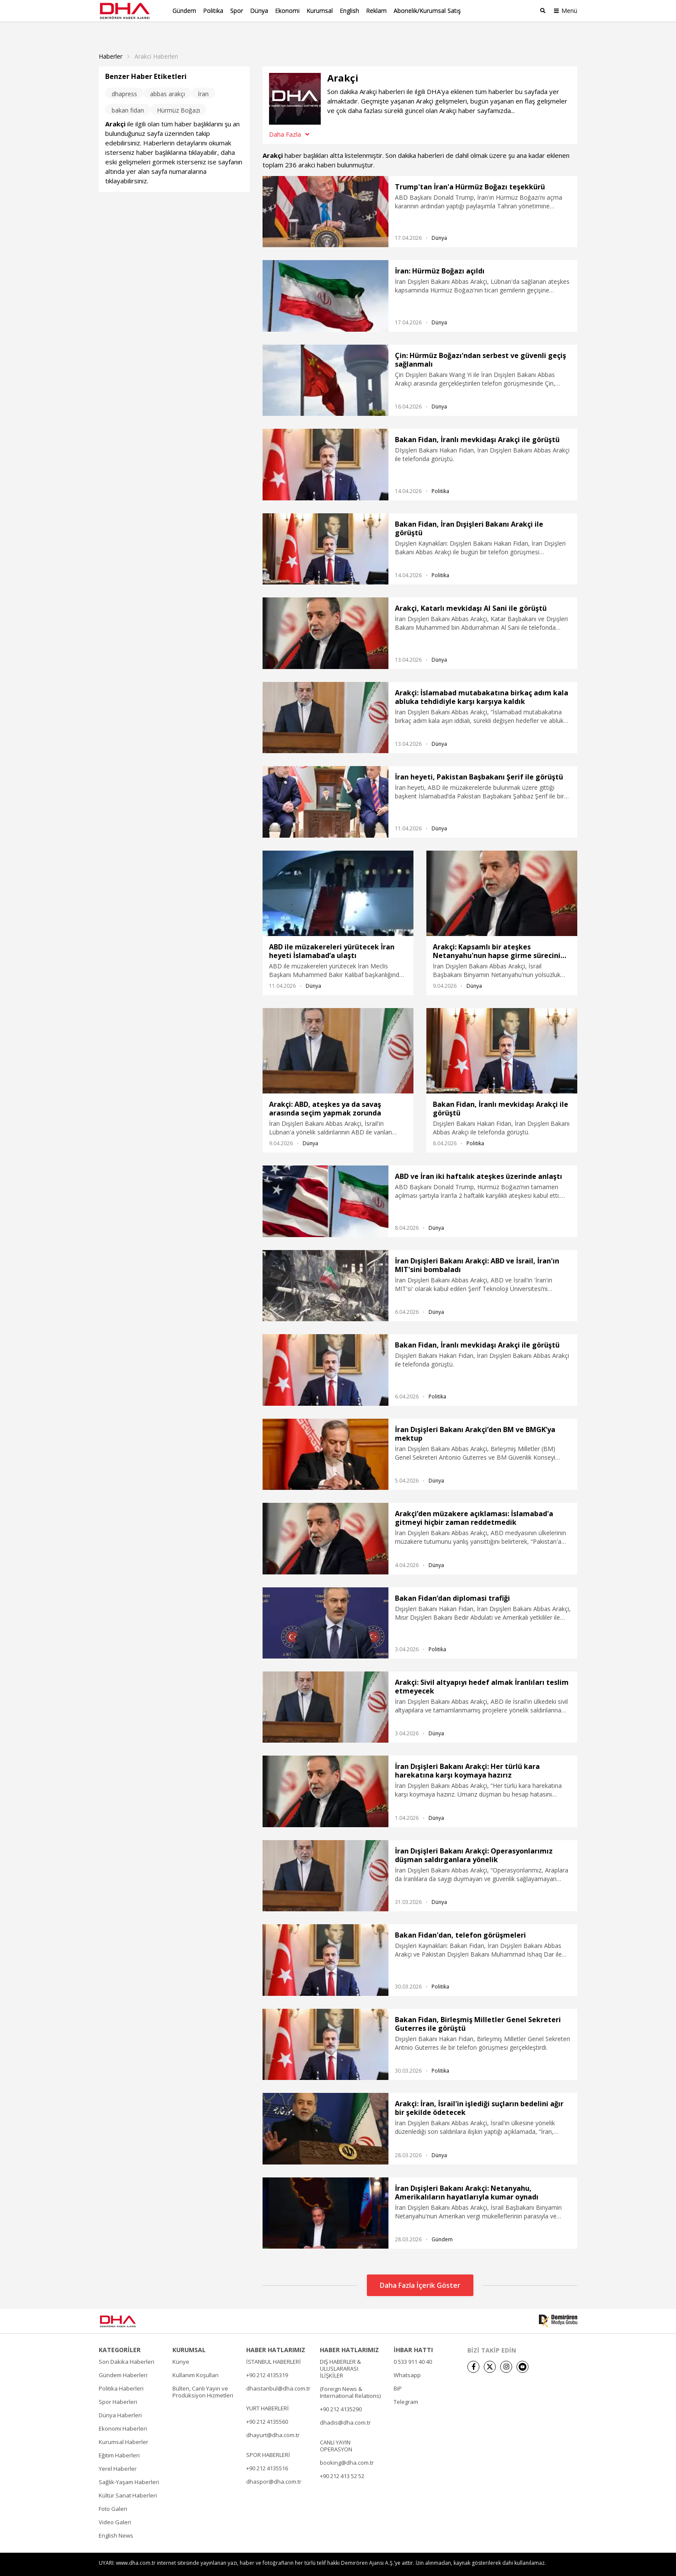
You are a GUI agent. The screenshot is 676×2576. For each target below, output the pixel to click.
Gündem (184, 10)
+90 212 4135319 (267, 2360)
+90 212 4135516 (267, 2453)
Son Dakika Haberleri (126, 2347)
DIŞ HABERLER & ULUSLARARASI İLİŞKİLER (340, 2354)
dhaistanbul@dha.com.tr (278, 2373)
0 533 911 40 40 (413, 2347)
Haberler (110, 41)
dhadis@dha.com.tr (345, 2407)
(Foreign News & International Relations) (350, 2377)
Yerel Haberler (118, 2453)
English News (116, 2520)
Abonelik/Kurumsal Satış (427, 10)
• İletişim (476, 2564)
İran (203, 79)
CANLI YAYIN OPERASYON (336, 2431)
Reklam (376, 10)
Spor (236, 10)
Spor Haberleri (118, 2387)
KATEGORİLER (120, 2335)
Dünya (259, 10)
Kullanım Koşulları (195, 2360)
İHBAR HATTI (413, 2335)
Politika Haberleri (121, 2373)
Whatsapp (407, 2360)
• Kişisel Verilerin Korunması (527, 2564)
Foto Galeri (113, 2494)
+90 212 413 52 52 (342, 2461)
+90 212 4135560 (267, 2406)
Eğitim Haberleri (119, 2440)
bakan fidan (128, 95)
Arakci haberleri (156, 41)
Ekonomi (287, 10)
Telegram (406, 2387)
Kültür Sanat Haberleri (128, 2480)
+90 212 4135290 (341, 2394)
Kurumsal (320, 10)
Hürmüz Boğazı (178, 95)
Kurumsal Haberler (123, 2427)
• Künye (448, 2564)
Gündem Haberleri (123, 2360)
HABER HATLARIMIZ (275, 2335)
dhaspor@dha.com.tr (273, 2466)
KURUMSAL (189, 2335)
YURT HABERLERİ (267, 2393)
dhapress (124, 79)
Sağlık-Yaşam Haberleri (129, 2467)
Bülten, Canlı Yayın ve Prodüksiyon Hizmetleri (202, 2377)
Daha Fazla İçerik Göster (420, 2270)
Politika (213, 10)
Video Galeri (115, 2507)
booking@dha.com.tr (347, 2447)
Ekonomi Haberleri (123, 2413)
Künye (180, 2347)
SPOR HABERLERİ (268, 2440)
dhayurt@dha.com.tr (273, 2420)
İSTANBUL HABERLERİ (273, 2347)
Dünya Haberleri (120, 2400)
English (349, 10)
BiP (398, 2373)
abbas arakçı (167, 79)
